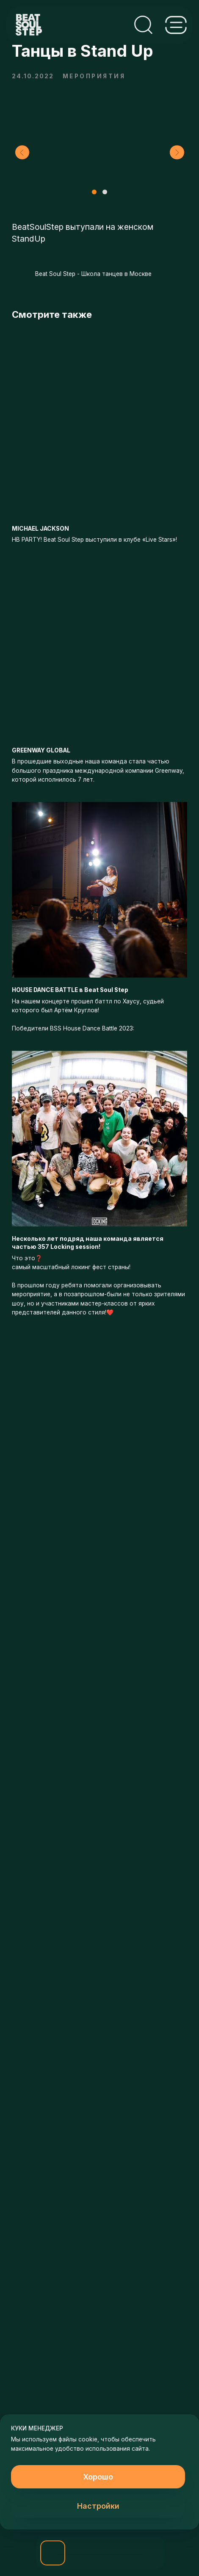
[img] (85, 2553)
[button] (52, 2553)
